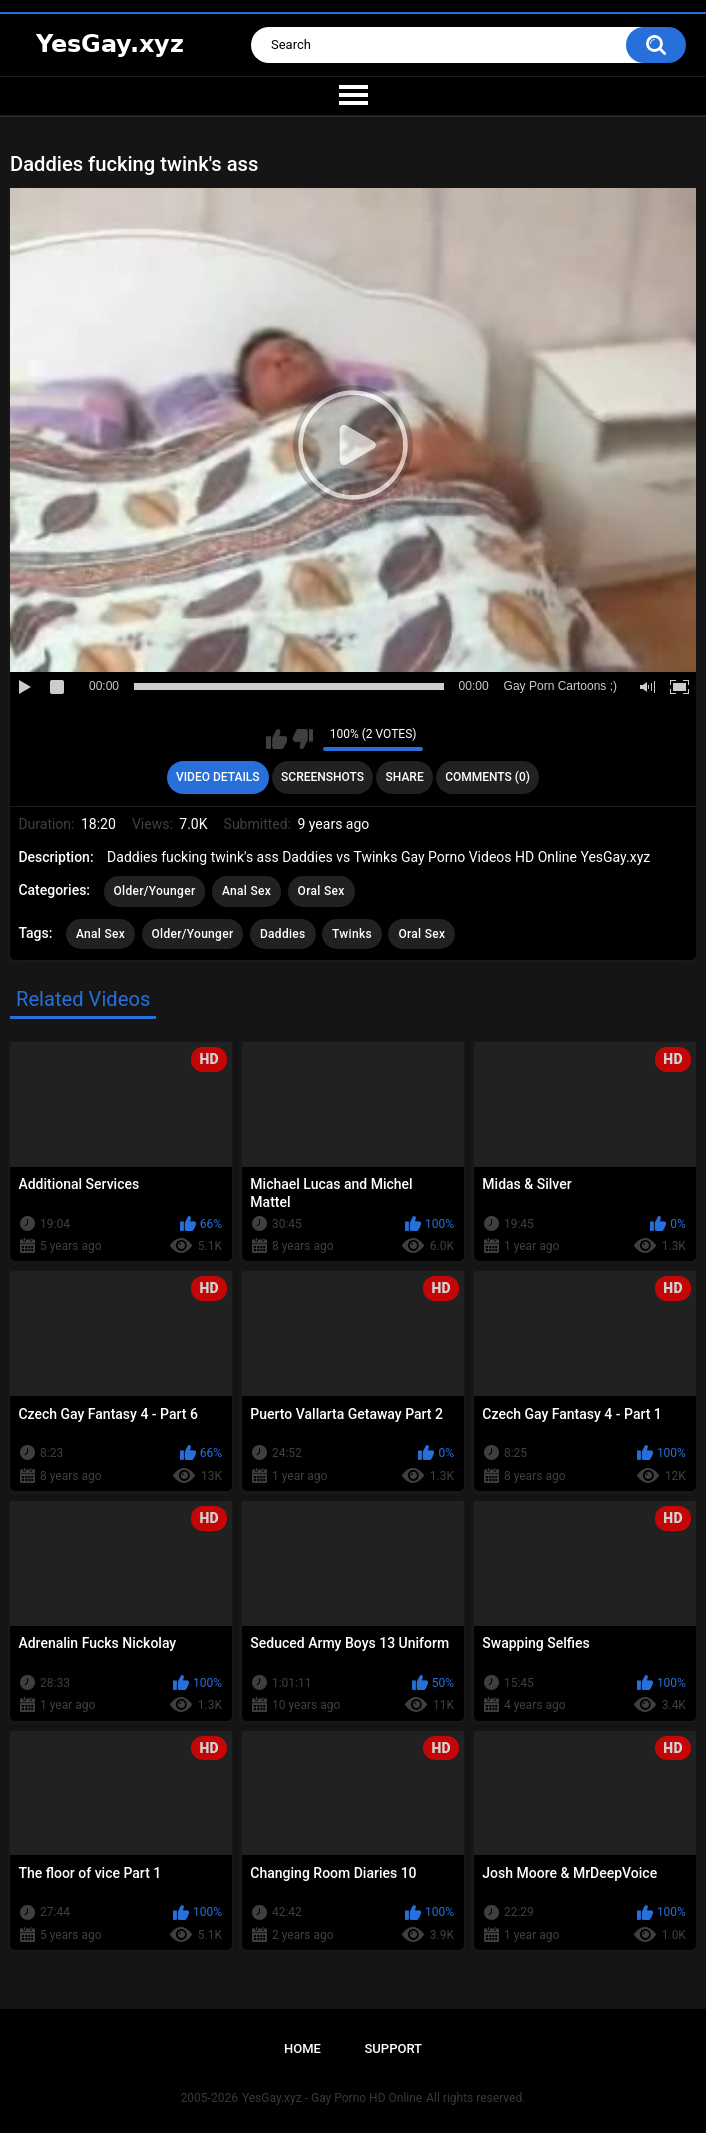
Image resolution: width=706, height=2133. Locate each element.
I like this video (276, 739)
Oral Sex (321, 891)
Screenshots (322, 777)
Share (405, 777)
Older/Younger (155, 891)
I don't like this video (302, 739)
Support (393, 2048)
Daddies (283, 934)
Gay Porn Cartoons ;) (560, 686)
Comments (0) (487, 777)
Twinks (352, 934)
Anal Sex (246, 891)
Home (302, 2048)
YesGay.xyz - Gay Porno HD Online (332, 2098)
